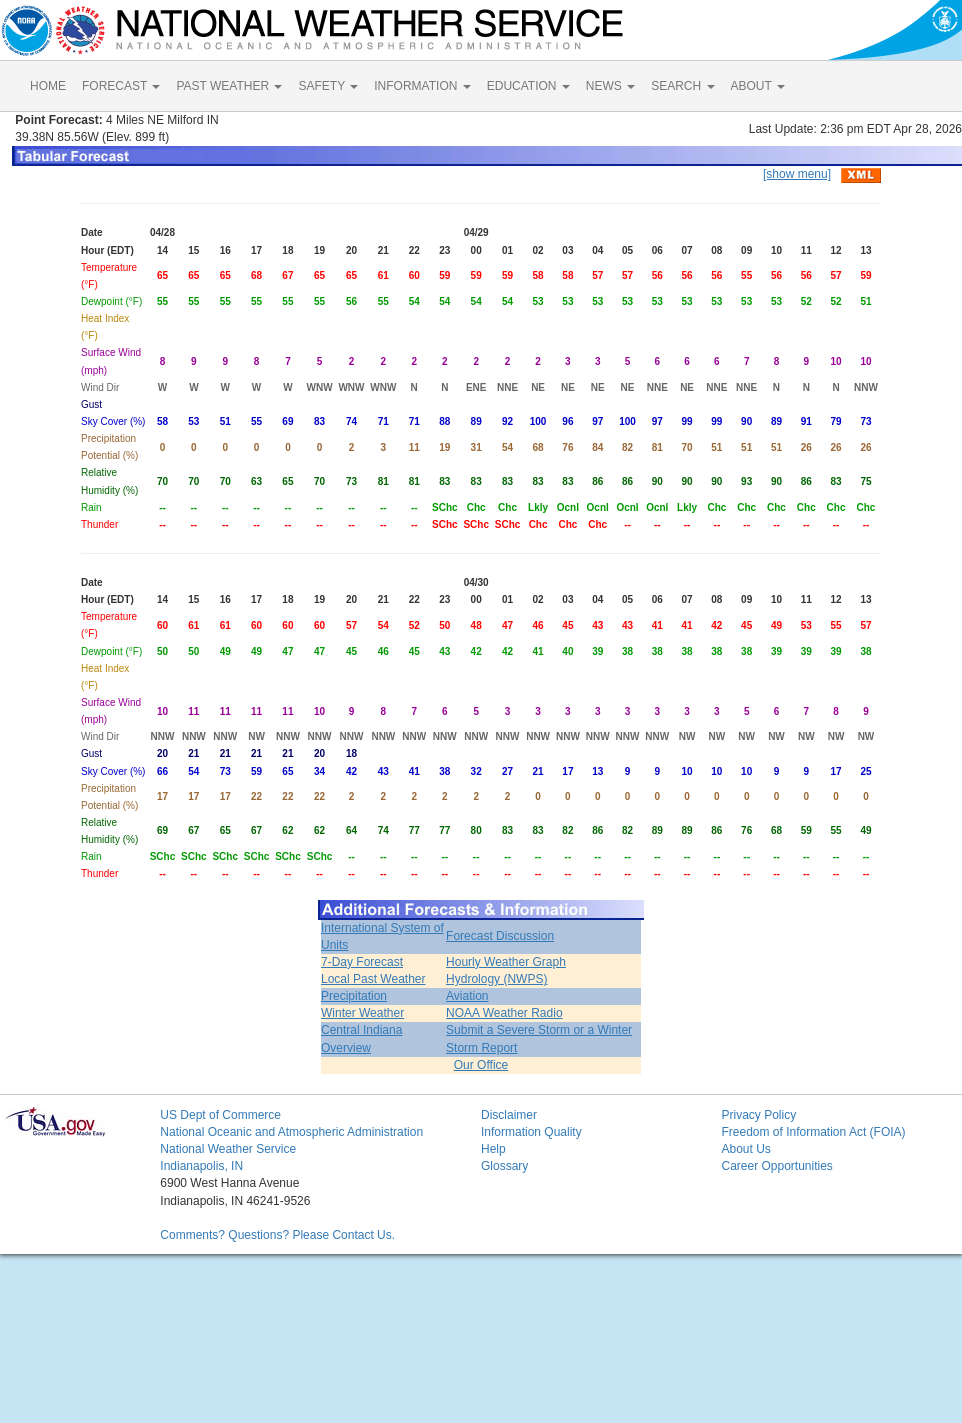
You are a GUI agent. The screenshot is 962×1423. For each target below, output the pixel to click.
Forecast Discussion (500, 936)
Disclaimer (509, 1115)
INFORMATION (422, 86)
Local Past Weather (373, 979)
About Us (745, 1149)
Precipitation (354, 996)
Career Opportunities (776, 1166)
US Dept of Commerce (220, 1115)
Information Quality (531, 1132)
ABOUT (758, 86)
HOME (48, 86)
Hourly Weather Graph (506, 962)
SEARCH (682, 86)
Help (493, 1149)
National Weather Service (228, 1149)
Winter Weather (362, 1013)
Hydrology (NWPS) (496, 979)
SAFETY (328, 86)
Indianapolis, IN (201, 1166)
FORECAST (121, 86)
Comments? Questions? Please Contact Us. (277, 1235)
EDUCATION (528, 86)
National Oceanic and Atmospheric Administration (291, 1132)
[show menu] (797, 174)
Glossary (504, 1166)
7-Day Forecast (362, 962)
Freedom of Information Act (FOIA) (813, 1132)
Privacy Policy (758, 1115)
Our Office (481, 1065)
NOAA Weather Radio (504, 1013)
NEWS (610, 86)
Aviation (467, 996)
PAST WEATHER (229, 86)
